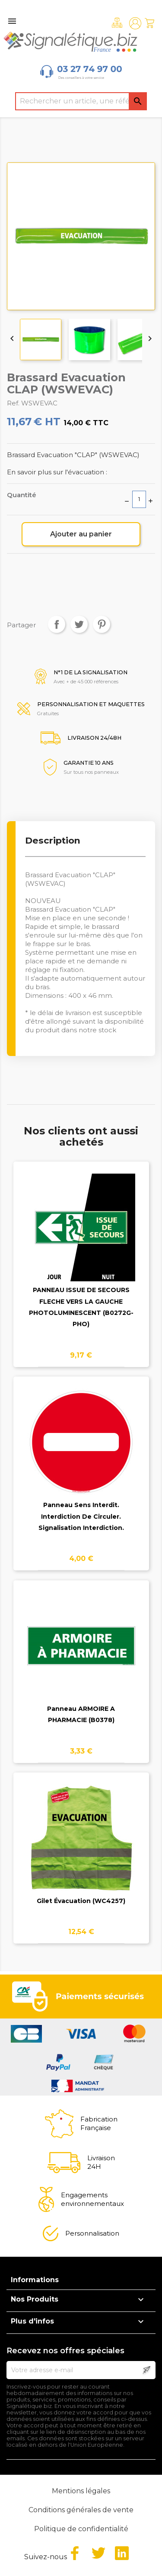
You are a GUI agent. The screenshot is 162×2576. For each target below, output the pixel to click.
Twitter (98, 2553)
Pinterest (101, 624)
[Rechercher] (81, 101)
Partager (56, 624)
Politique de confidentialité (81, 2529)
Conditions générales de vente (81, 2510)
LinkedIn (122, 2553)
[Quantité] (139, 499)
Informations (35, 2280)
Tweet (79, 624)
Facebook (75, 2553)
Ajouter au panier (81, 534)
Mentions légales (81, 2491)
